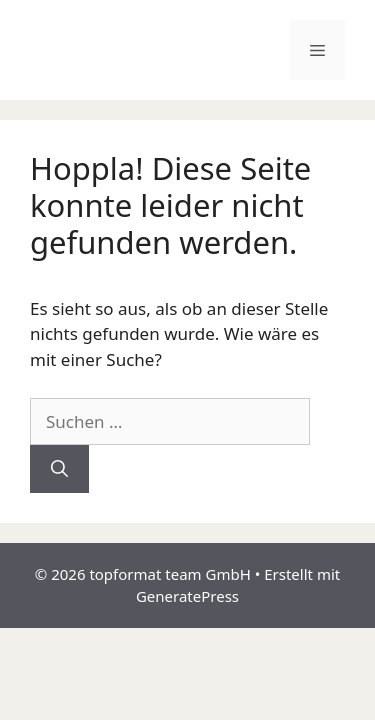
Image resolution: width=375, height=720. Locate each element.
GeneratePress (187, 596)
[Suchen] (59, 469)
